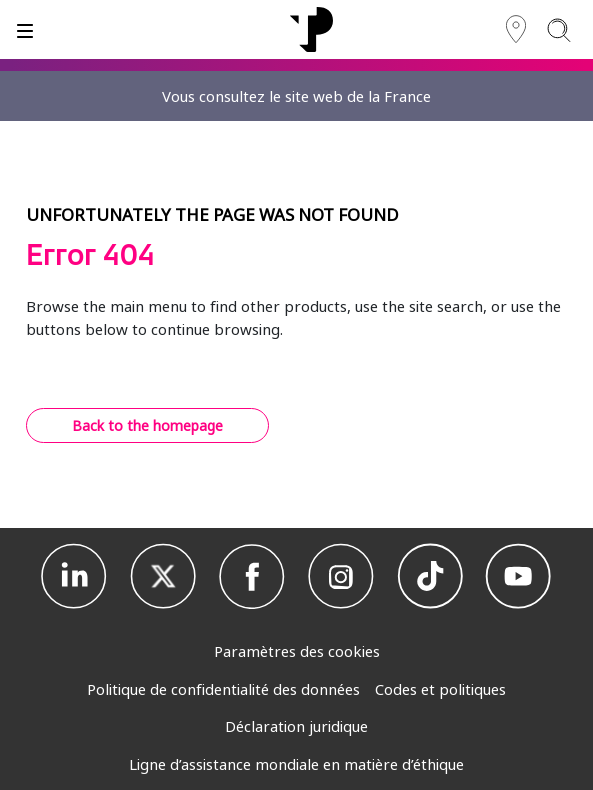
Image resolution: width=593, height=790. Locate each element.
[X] (163, 577)
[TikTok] (430, 577)
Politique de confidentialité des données (223, 689)
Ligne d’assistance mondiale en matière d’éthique (296, 764)
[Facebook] (252, 577)
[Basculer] (25, 29)
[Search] (558, 29)
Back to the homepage (147, 425)
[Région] (516, 29)
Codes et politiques (440, 689)
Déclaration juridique (296, 726)
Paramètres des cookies (297, 651)
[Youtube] (518, 577)
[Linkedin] (74, 577)
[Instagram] (341, 577)
